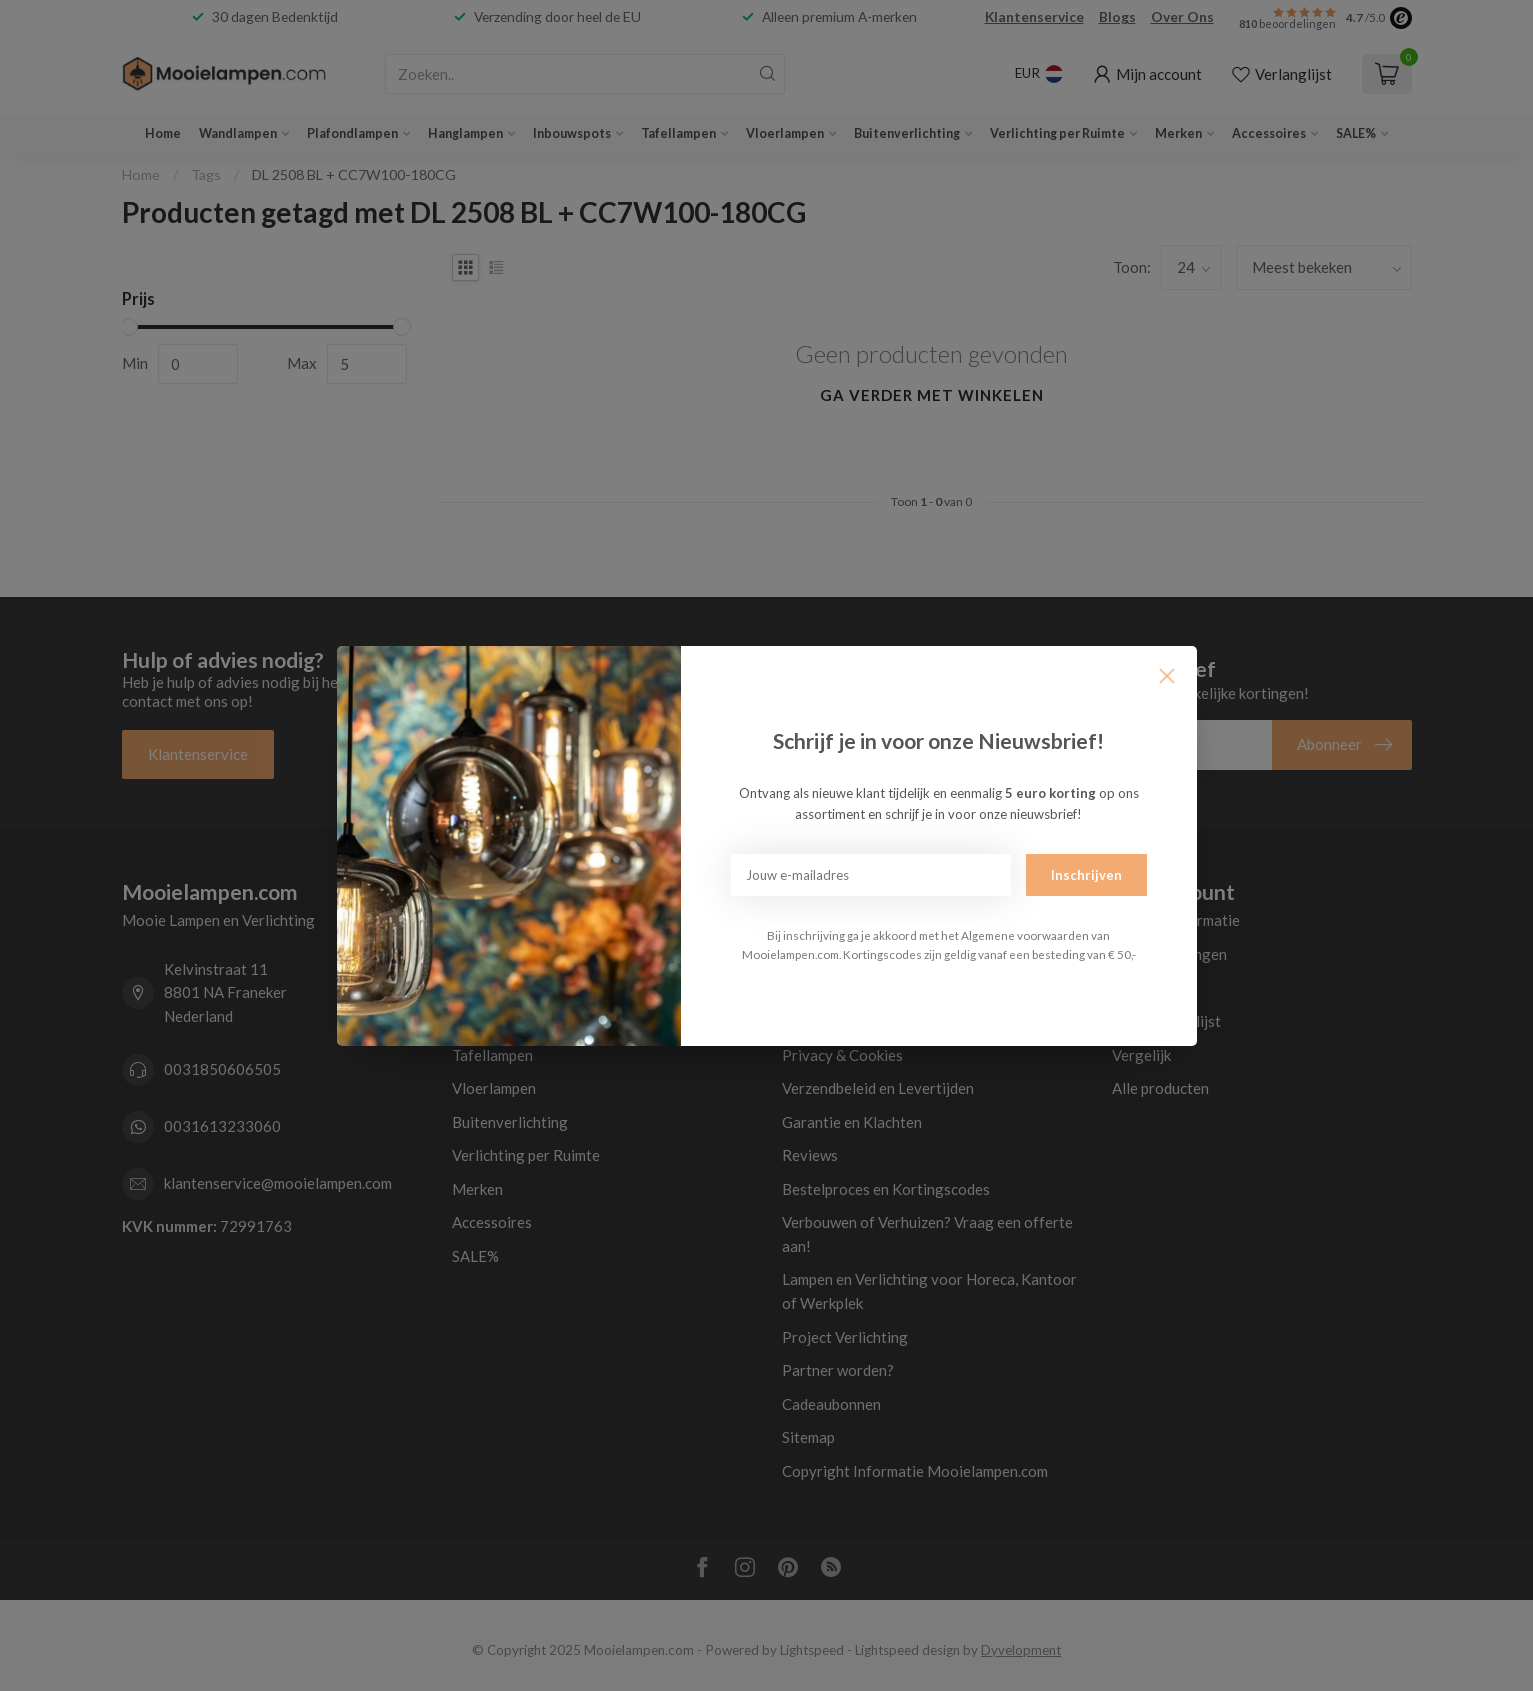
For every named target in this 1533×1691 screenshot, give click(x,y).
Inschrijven (1086, 875)
